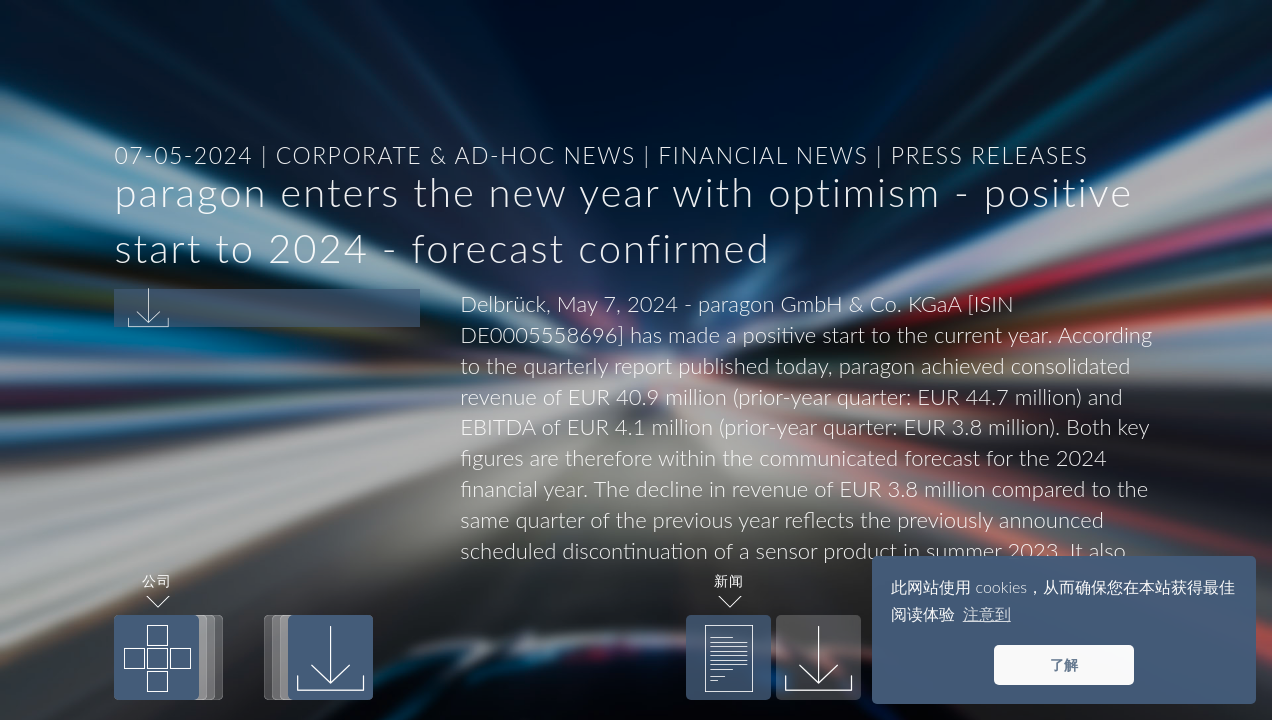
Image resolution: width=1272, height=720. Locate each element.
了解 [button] (1064, 664)
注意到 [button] (987, 613)
